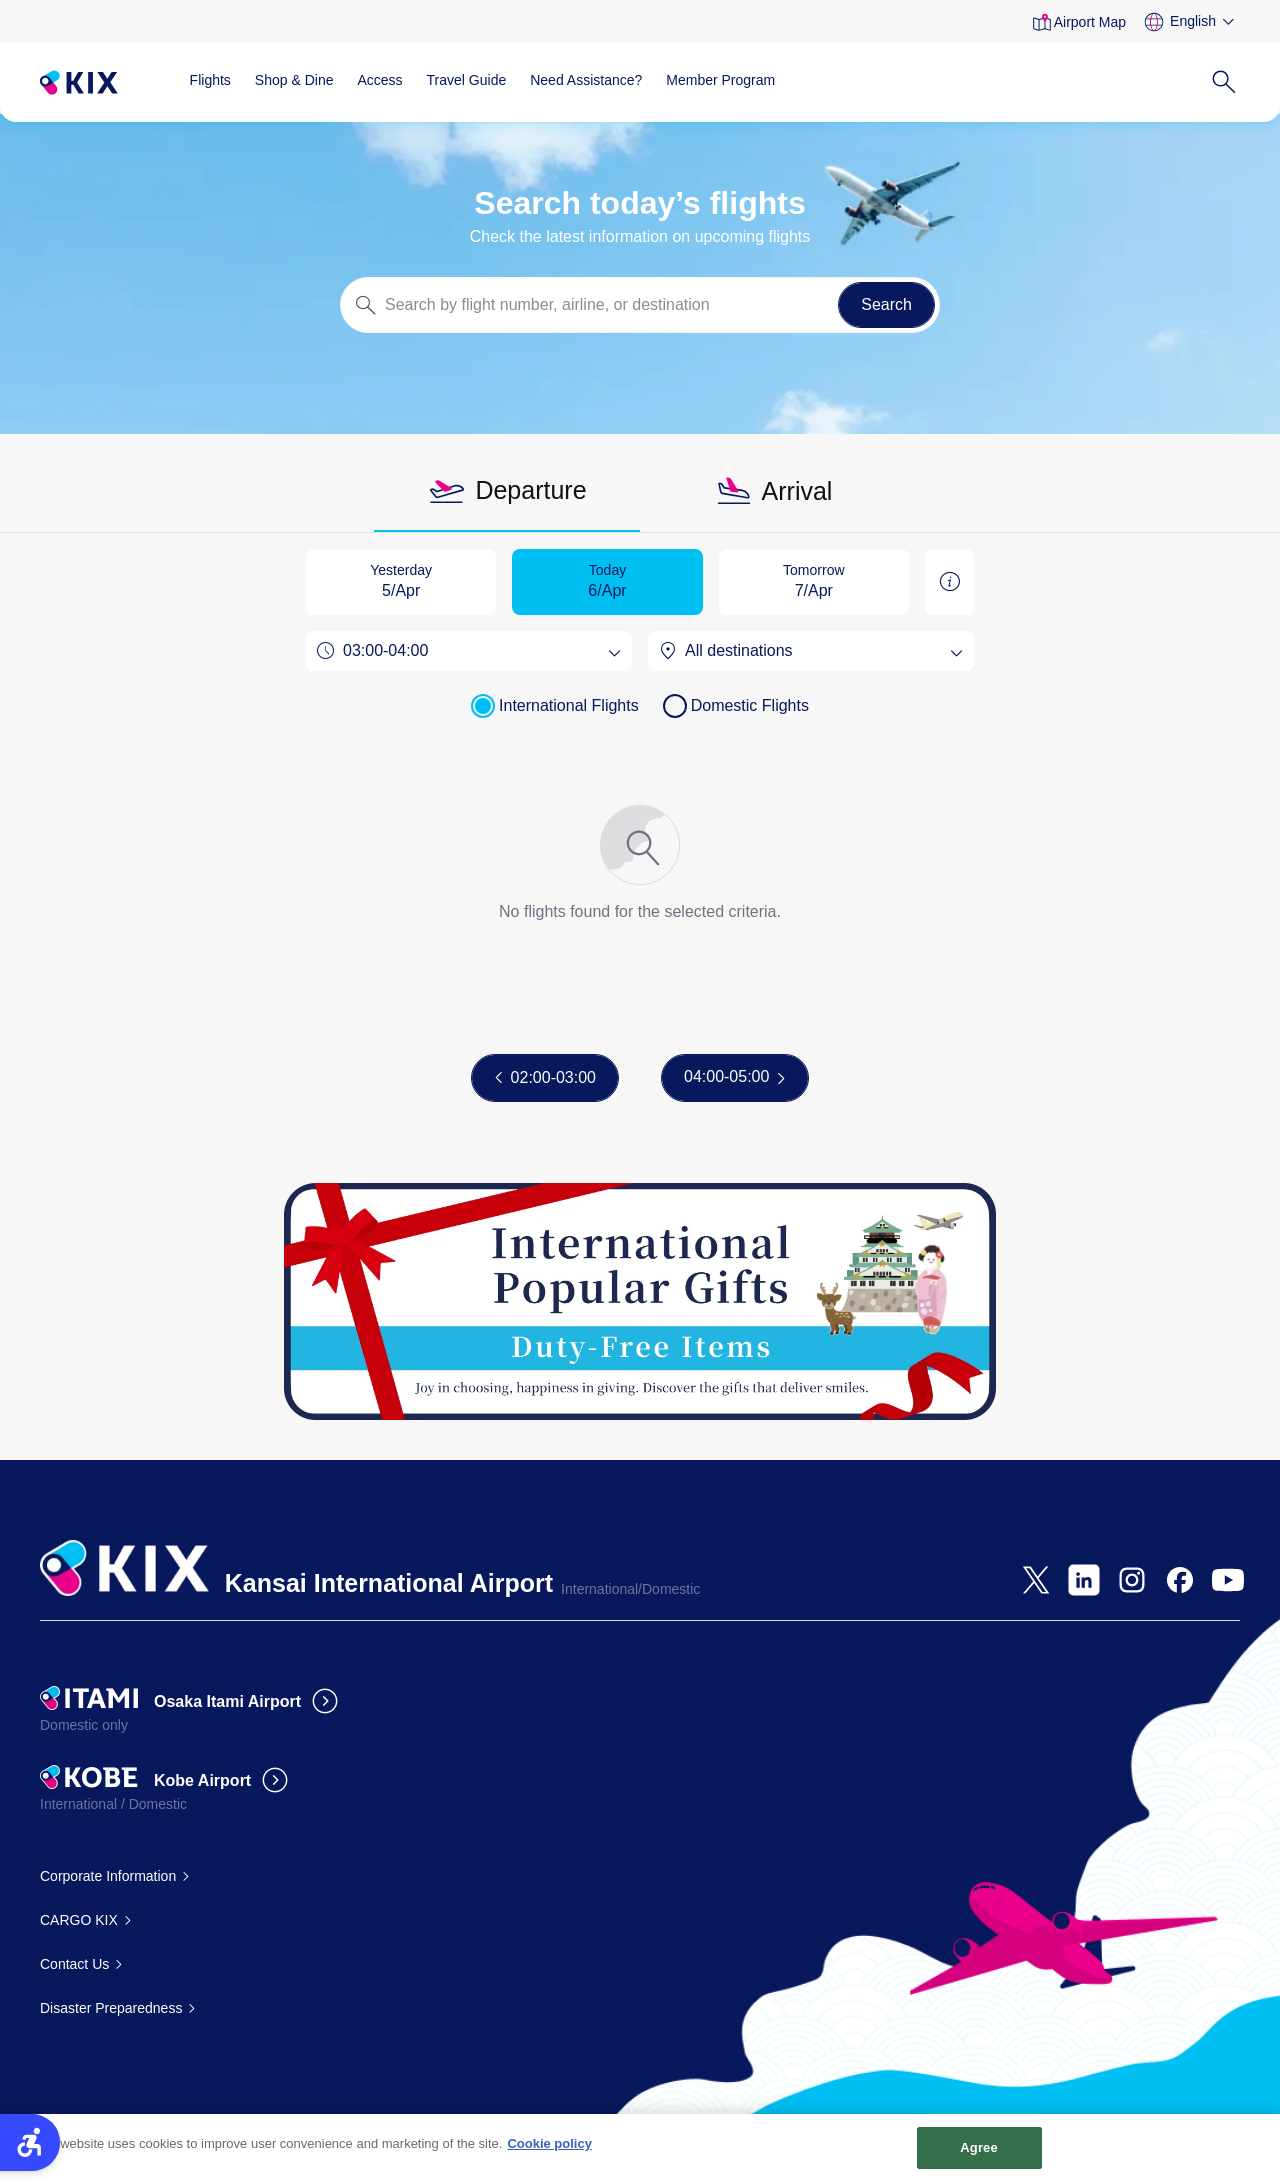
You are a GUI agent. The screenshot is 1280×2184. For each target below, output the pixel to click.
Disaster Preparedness (111, 2008)
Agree (979, 2157)
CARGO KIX (79, 1920)
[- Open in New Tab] (1036, 1580)
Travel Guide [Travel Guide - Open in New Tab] (467, 80)
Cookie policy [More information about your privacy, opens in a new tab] (549, 2153)
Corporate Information (108, 1876)
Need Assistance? (586, 80)
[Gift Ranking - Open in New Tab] (640, 1301)
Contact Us (74, 1964)
